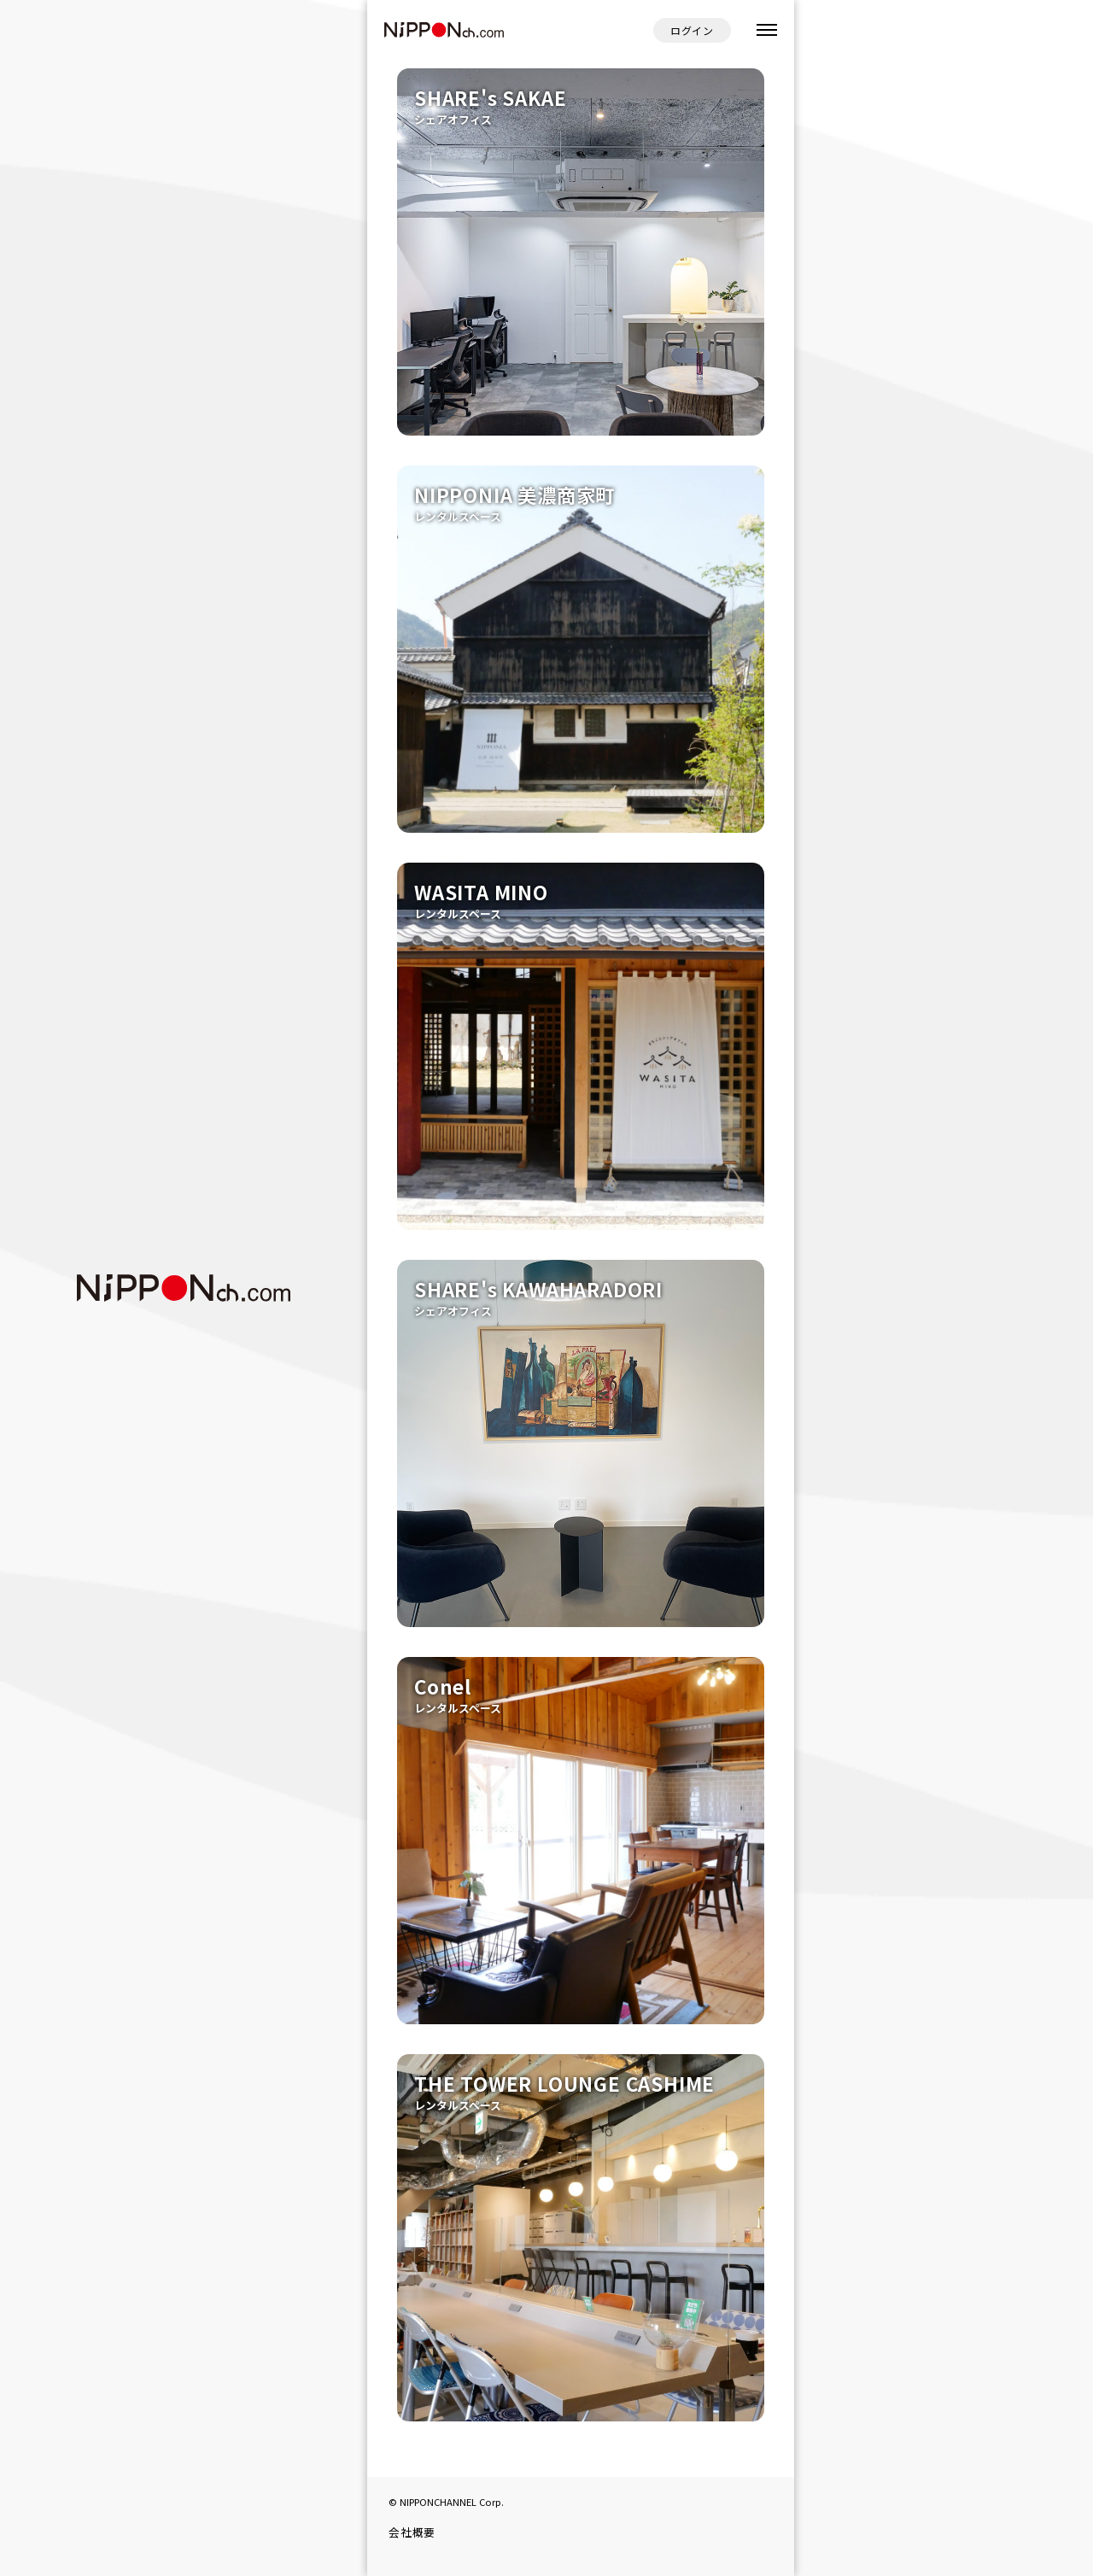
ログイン (692, 30)
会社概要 (412, 2532)
